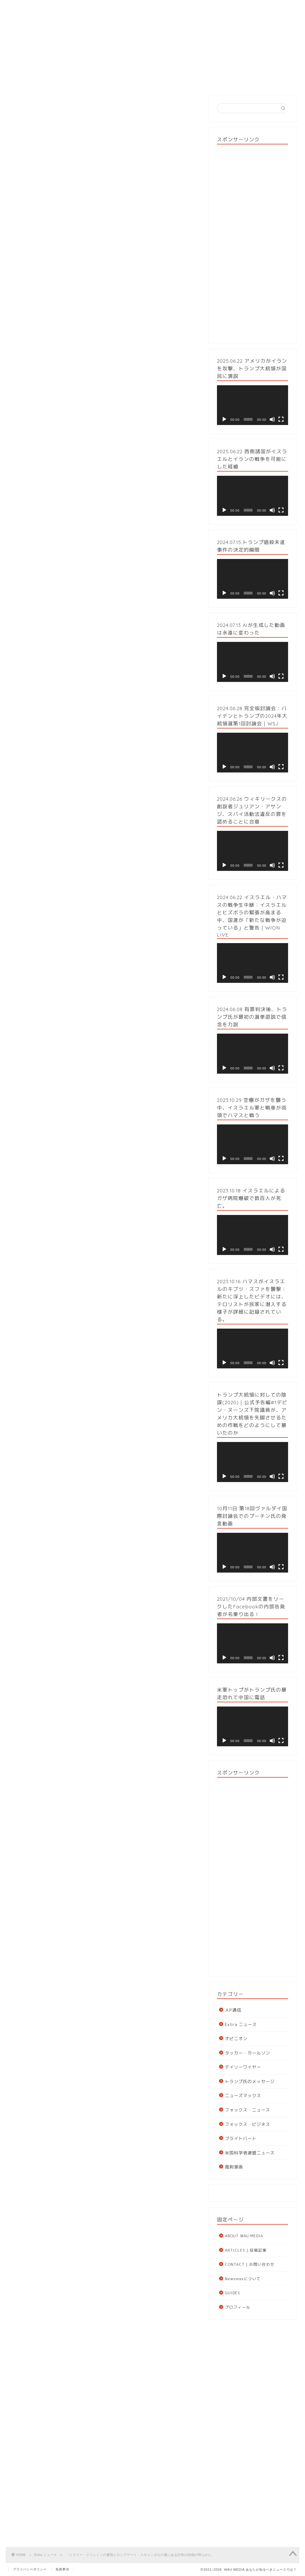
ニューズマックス (243, 2096)
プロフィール (237, 2307)
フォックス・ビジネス (247, 2124)
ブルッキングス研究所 (140, 1259)
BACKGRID (102, 293)
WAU (50, 477)
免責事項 (62, 2569)
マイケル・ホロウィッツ (62, 1034)
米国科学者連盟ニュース (250, 2153)
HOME (35, 80)
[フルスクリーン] (281, 419)
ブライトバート (240, 2138)
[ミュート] (272, 419)
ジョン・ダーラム (36, 570)
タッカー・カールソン (247, 2053)
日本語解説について (38, 1978)
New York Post (72, 310)
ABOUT (94, 80)
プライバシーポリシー (30, 2569)
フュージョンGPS (36, 913)
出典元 (38, 293)
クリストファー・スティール (160, 862)
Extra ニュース (30, 106)
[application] (252, 405)
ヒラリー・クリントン (111, 905)
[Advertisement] (252, 241)
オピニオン (236, 2039)
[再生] (224, 419)
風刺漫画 (234, 2167)
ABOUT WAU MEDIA (244, 2235)
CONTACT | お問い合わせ (250, 2264)
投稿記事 (151, 80)
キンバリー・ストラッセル (52, 318)
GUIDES (209, 80)
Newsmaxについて (243, 2278)
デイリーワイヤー (243, 2067)
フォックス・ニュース (247, 2110)
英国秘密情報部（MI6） (66, 862)
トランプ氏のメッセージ (250, 2081)
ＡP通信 (233, 2010)
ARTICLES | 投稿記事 (246, 2250)
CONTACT (269, 80)
